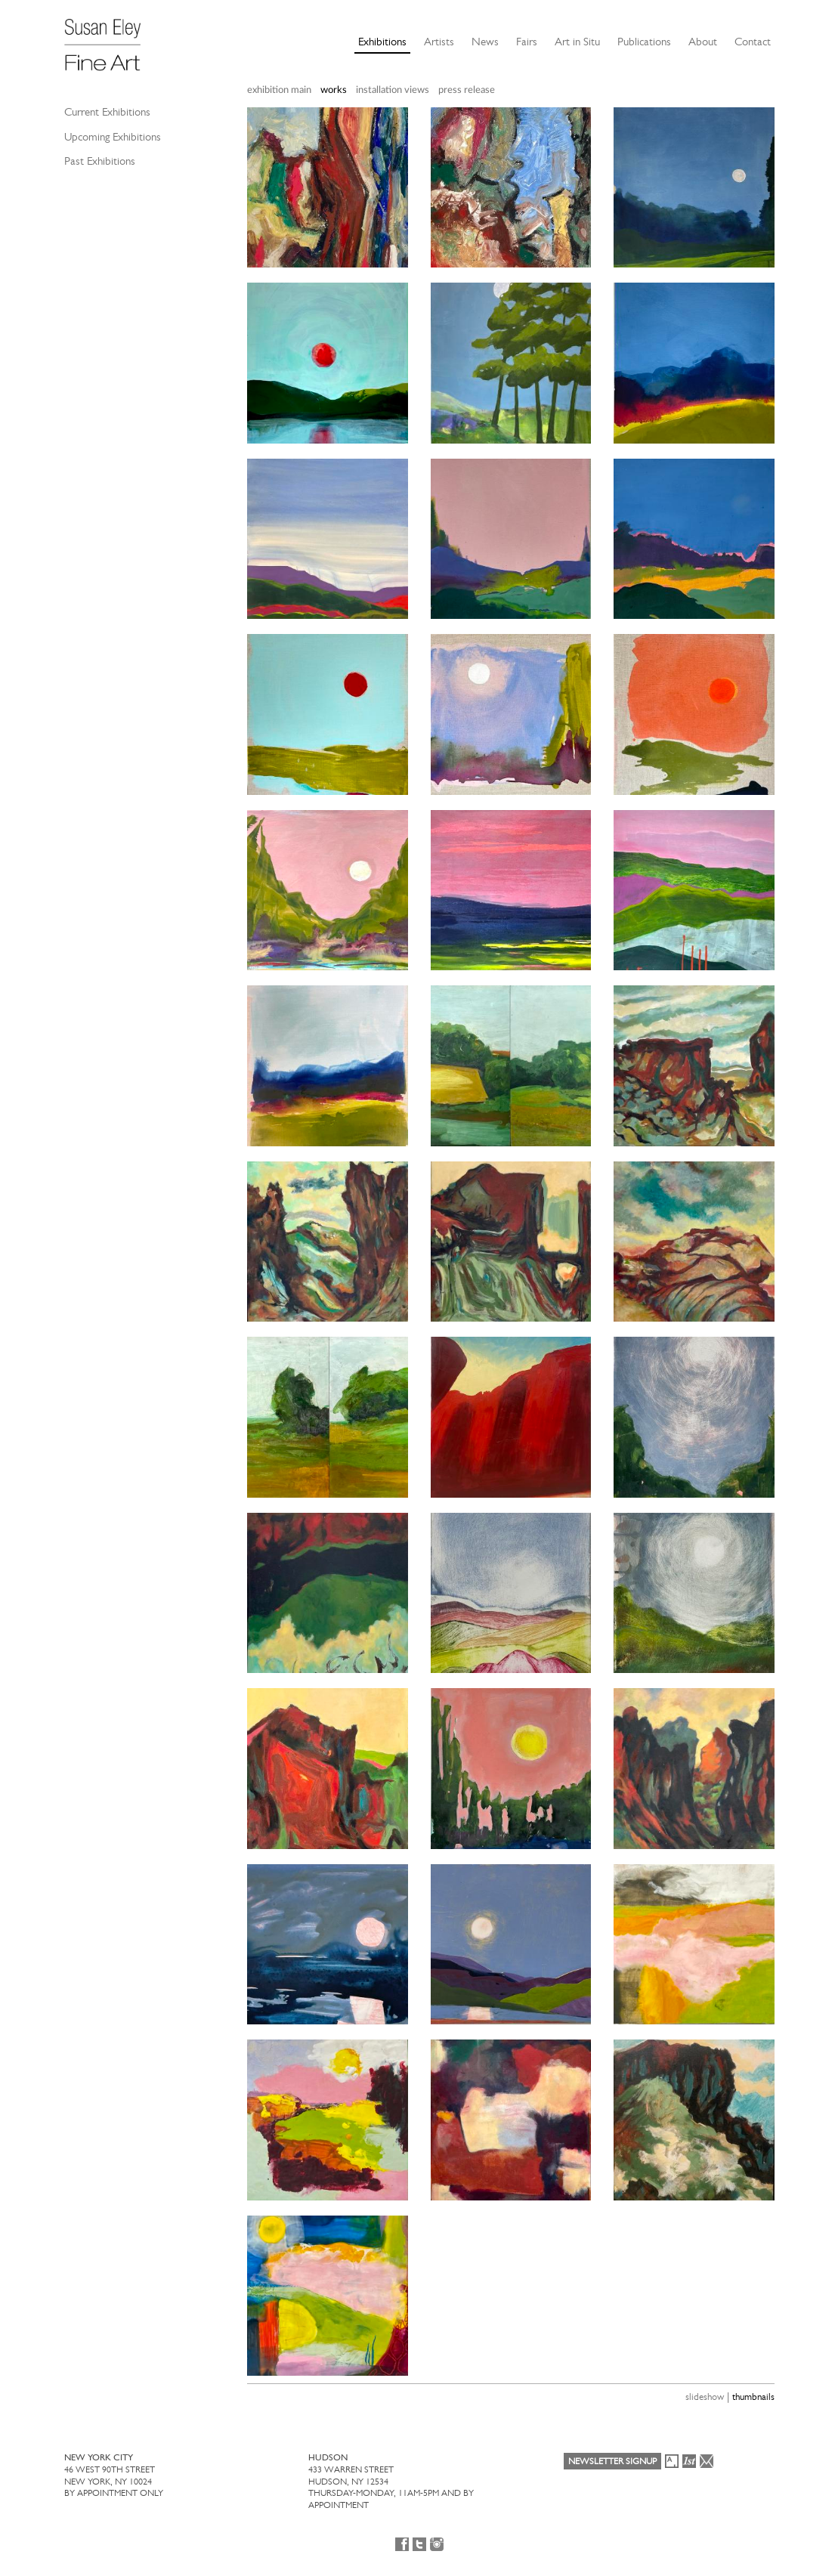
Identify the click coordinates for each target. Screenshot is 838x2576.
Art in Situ (577, 41)
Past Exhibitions (99, 161)
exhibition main (279, 90)
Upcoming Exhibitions (112, 137)
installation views (392, 90)
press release (466, 90)
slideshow (704, 2396)
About (702, 41)
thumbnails (753, 2396)
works (333, 90)
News (485, 41)
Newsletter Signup (612, 2461)
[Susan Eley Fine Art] (109, 39)
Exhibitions (382, 41)
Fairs (526, 41)
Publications (644, 41)
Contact (752, 41)
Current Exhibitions (107, 112)
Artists (439, 41)
